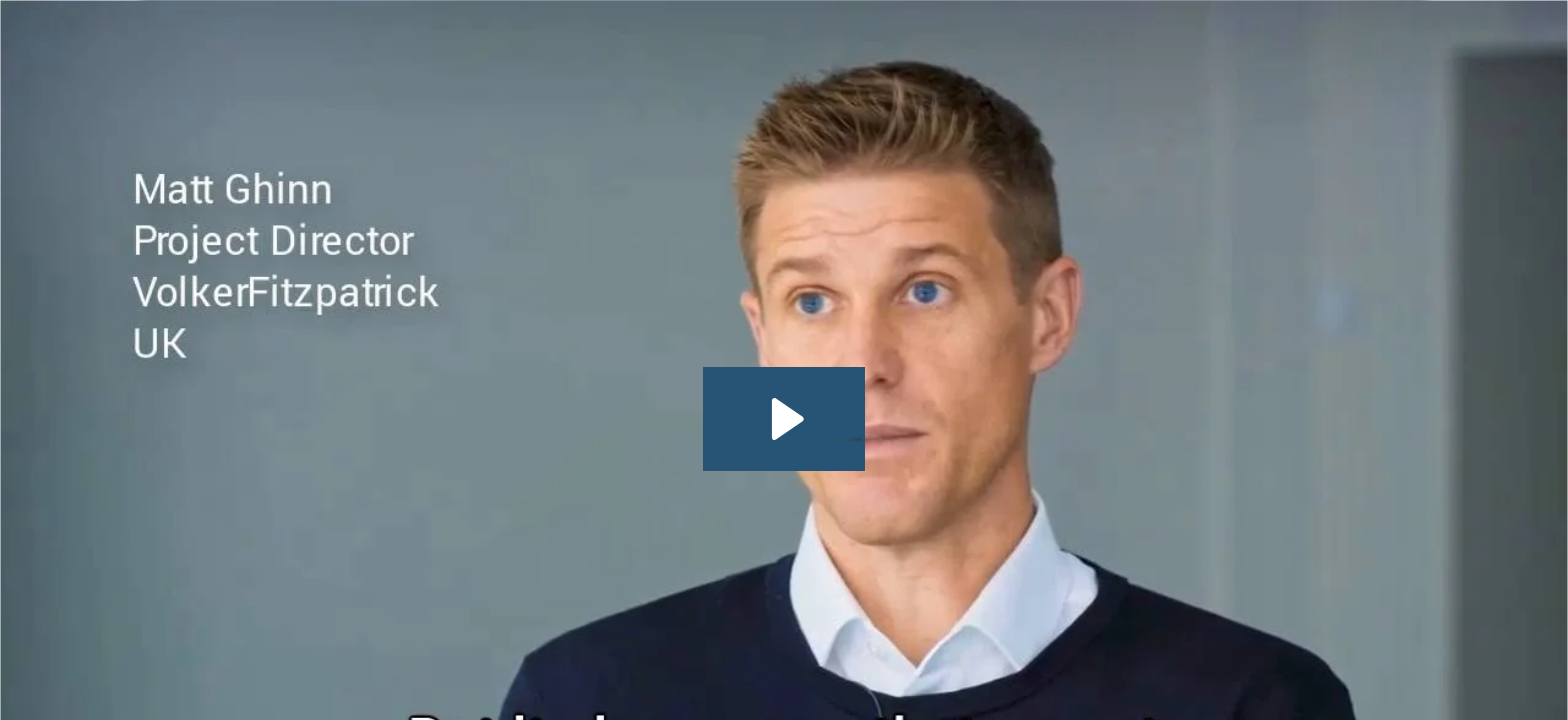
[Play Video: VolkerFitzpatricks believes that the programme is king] (784, 419)
